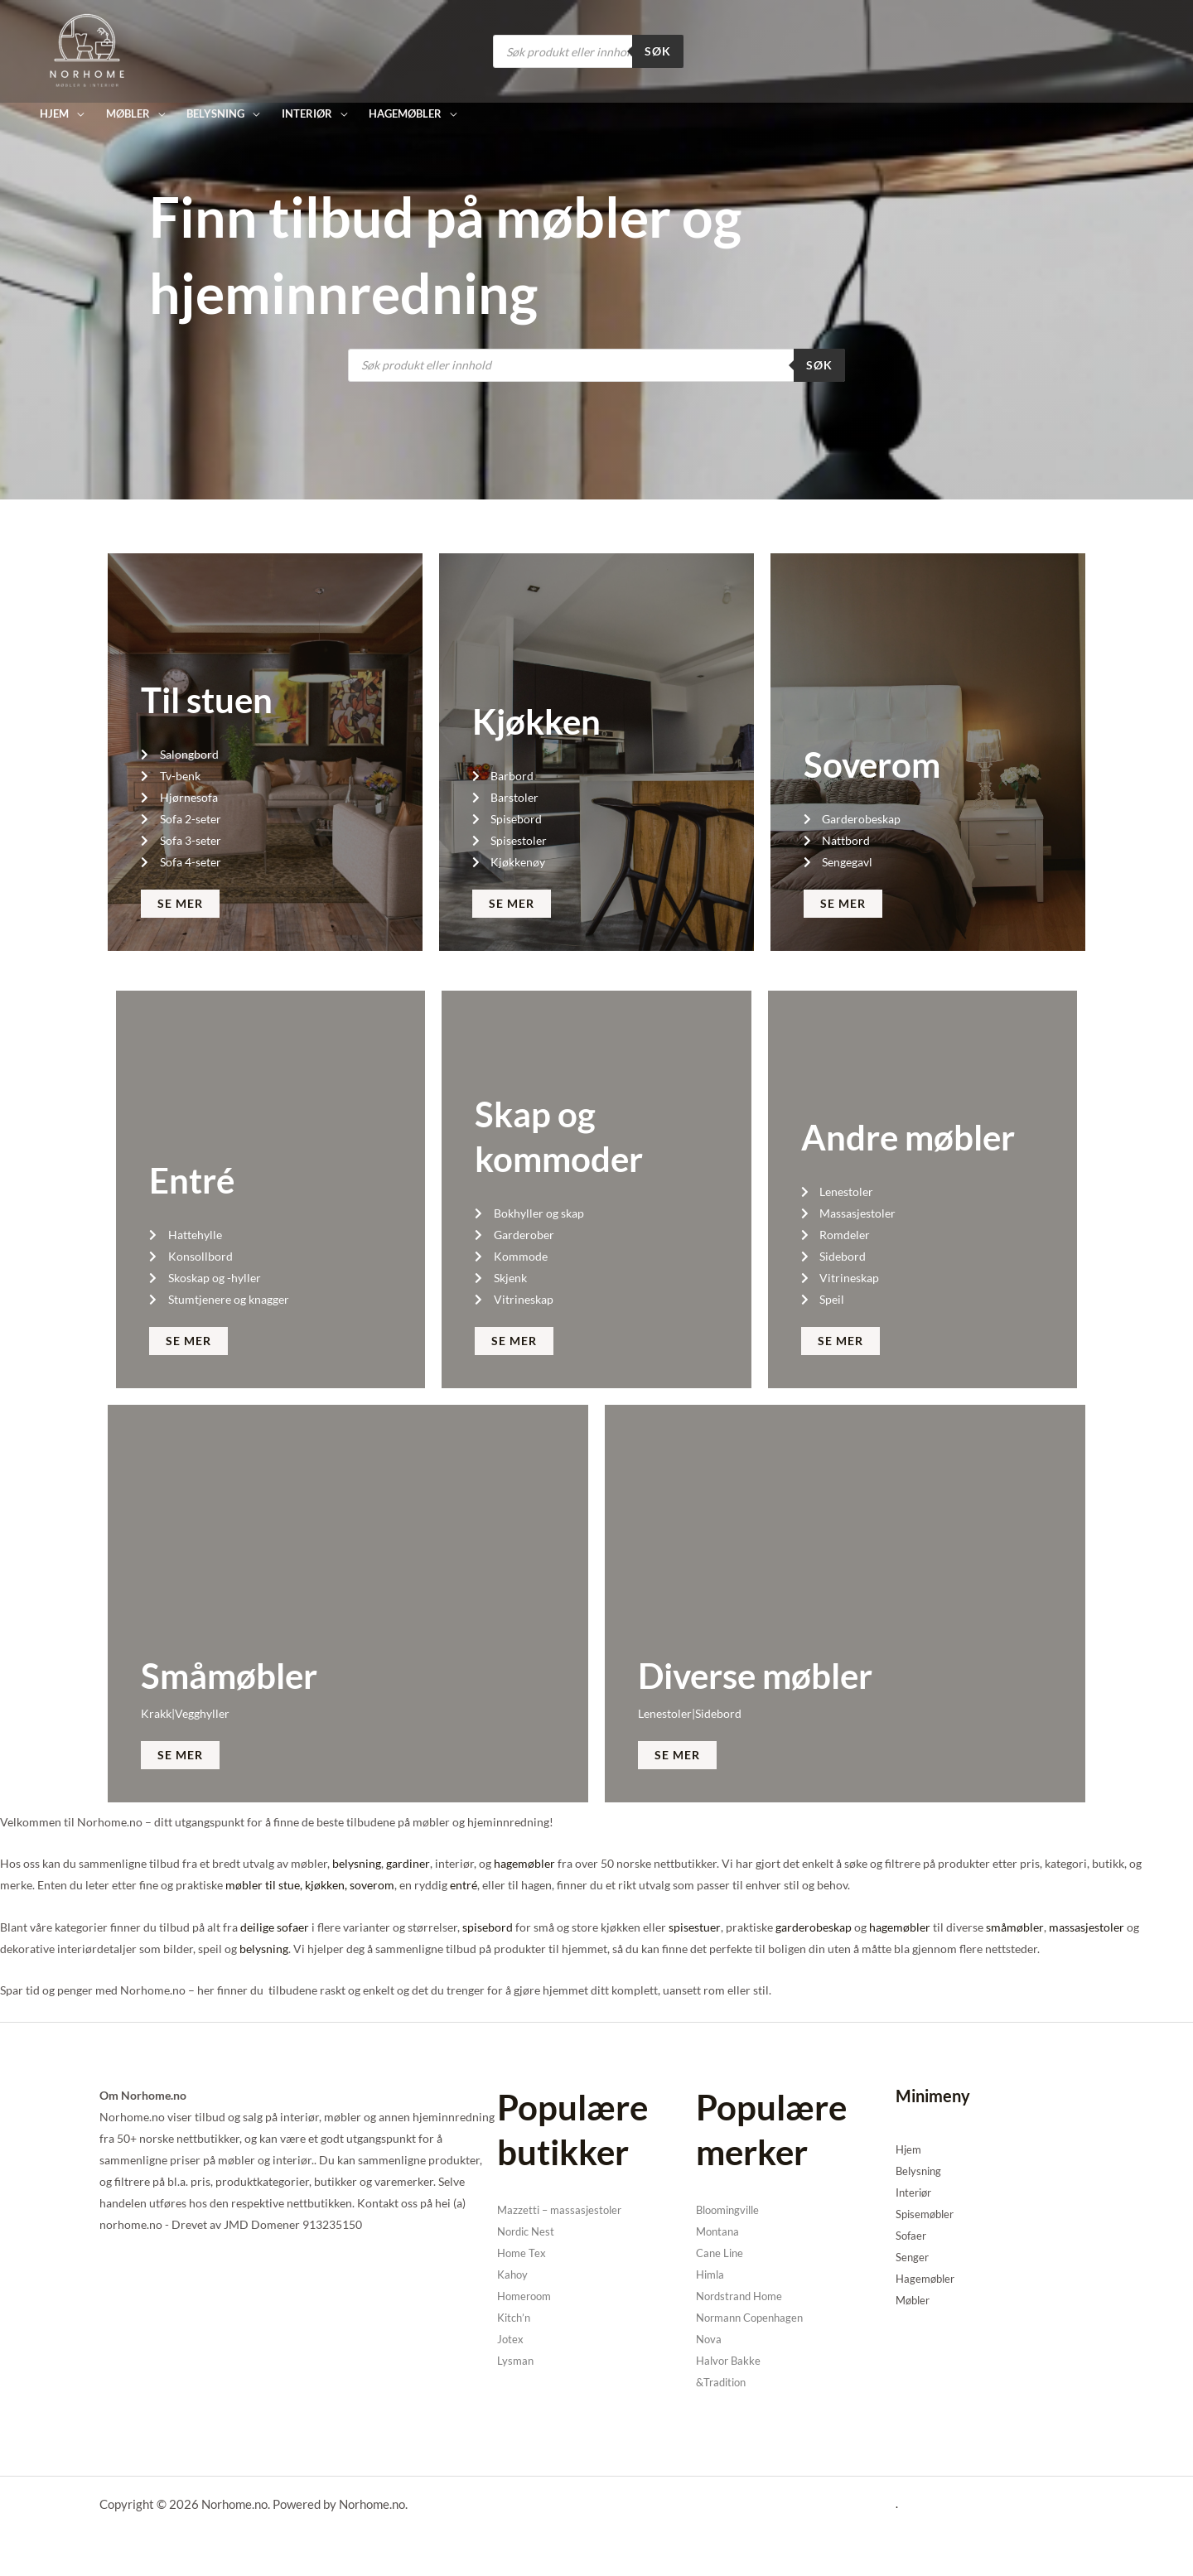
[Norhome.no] (87, 50)
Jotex (510, 2339)
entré (463, 1885)
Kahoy (513, 2274)
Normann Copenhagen (754, 2317)
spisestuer (694, 1927)
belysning (356, 1863)
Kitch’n (515, 2317)
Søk (658, 51)
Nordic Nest (528, 2231)
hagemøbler (523, 1863)
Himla (711, 2274)
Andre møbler (908, 1137)
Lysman (516, 2360)
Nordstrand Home (743, 2296)
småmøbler (1013, 1927)
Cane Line (721, 2253)
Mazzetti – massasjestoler (562, 2209)
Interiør (915, 2192)
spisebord (487, 1927)
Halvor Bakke (730, 2360)
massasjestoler (1085, 1927)
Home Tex (522, 2253)
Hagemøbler (927, 2278)
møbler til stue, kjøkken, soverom (309, 1885)
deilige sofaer (274, 1927)
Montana (719, 2231)
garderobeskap (813, 1927)
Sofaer (912, 2235)
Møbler (915, 2300)
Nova (709, 2339)
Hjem (910, 2149)
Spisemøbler (927, 2214)
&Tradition (723, 2382)
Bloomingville (731, 2209)
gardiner (407, 1863)
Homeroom (527, 2296)
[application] (76, 114)
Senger (913, 2257)
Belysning (920, 2171)
